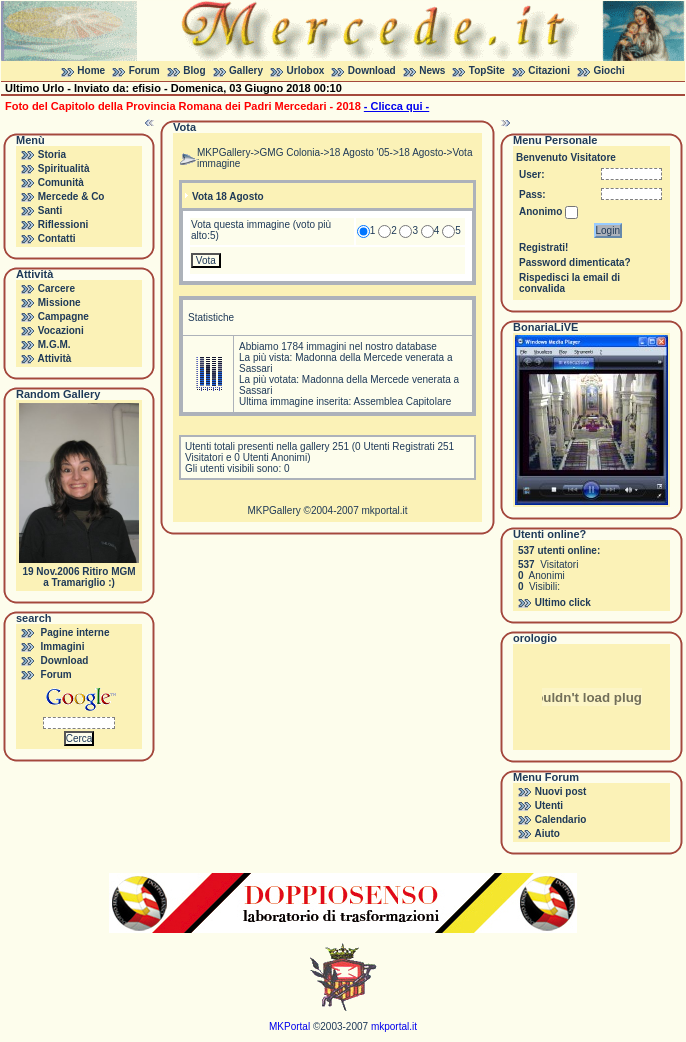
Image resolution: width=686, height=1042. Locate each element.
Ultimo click (563, 602)
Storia (52, 154)
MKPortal (289, 1026)
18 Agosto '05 (359, 152)
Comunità (61, 182)
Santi (50, 210)
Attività (54, 358)
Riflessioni (63, 224)
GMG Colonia (290, 152)
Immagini (63, 646)
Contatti (57, 238)
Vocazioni (61, 330)
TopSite (487, 70)
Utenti (549, 805)
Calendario (561, 819)
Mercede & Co (71, 196)
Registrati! (543, 247)
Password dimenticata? (575, 262)
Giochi (609, 70)
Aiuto (547, 833)
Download (372, 70)
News (432, 70)
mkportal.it (384, 510)
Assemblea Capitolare (403, 401)
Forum (144, 70)
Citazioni (549, 70)
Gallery (246, 70)
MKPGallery (223, 152)
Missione (59, 302)
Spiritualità (64, 168)
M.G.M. (54, 344)
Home (91, 70)
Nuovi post (561, 791)
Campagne (63, 316)
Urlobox (306, 70)
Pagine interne (75, 632)
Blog (194, 70)
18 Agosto (421, 152)
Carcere (56, 288)
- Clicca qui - (396, 106)
